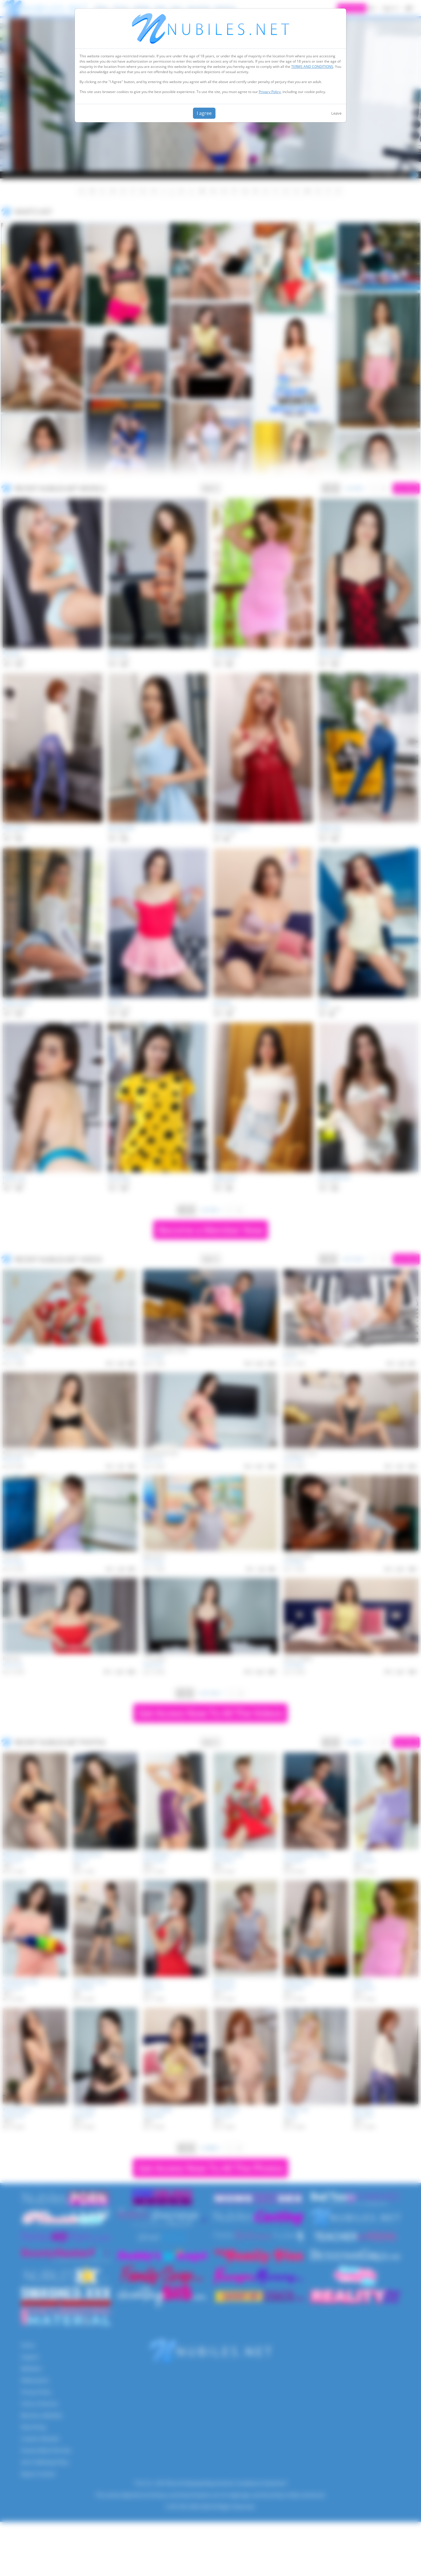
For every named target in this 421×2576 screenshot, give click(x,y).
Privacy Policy (270, 91)
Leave (336, 113)
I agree (204, 113)
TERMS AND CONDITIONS (312, 66)
